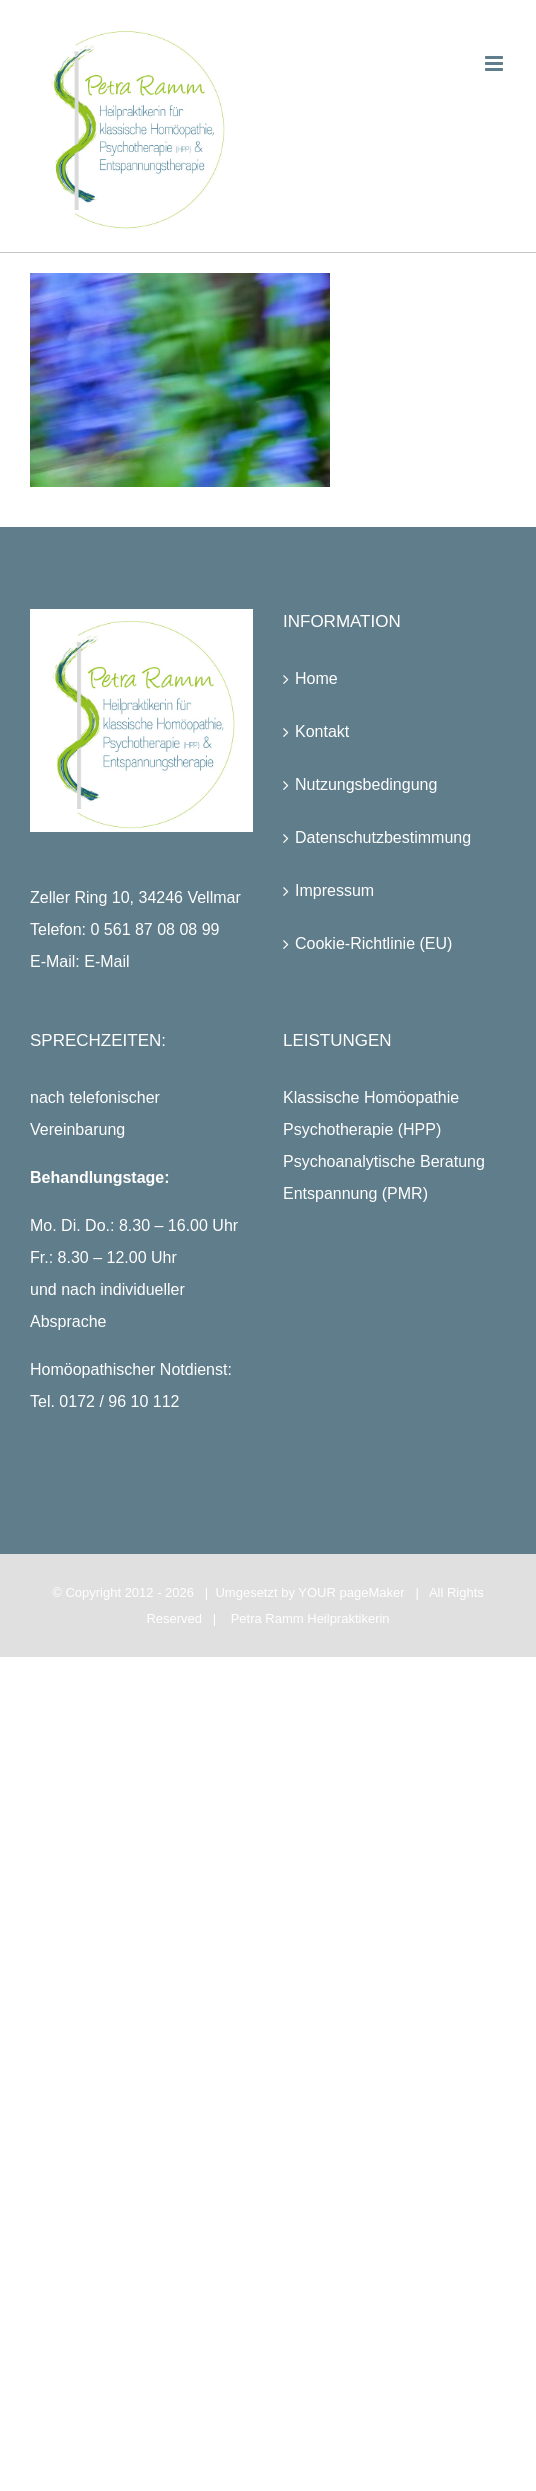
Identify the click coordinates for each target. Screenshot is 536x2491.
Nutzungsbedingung (366, 784)
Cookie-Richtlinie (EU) (373, 943)
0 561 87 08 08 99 (154, 929)
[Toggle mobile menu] (495, 63)
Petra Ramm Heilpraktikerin (310, 1618)
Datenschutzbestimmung (383, 837)
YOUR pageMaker (351, 1592)
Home (316, 678)
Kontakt (322, 731)
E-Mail (106, 961)
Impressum (334, 890)
